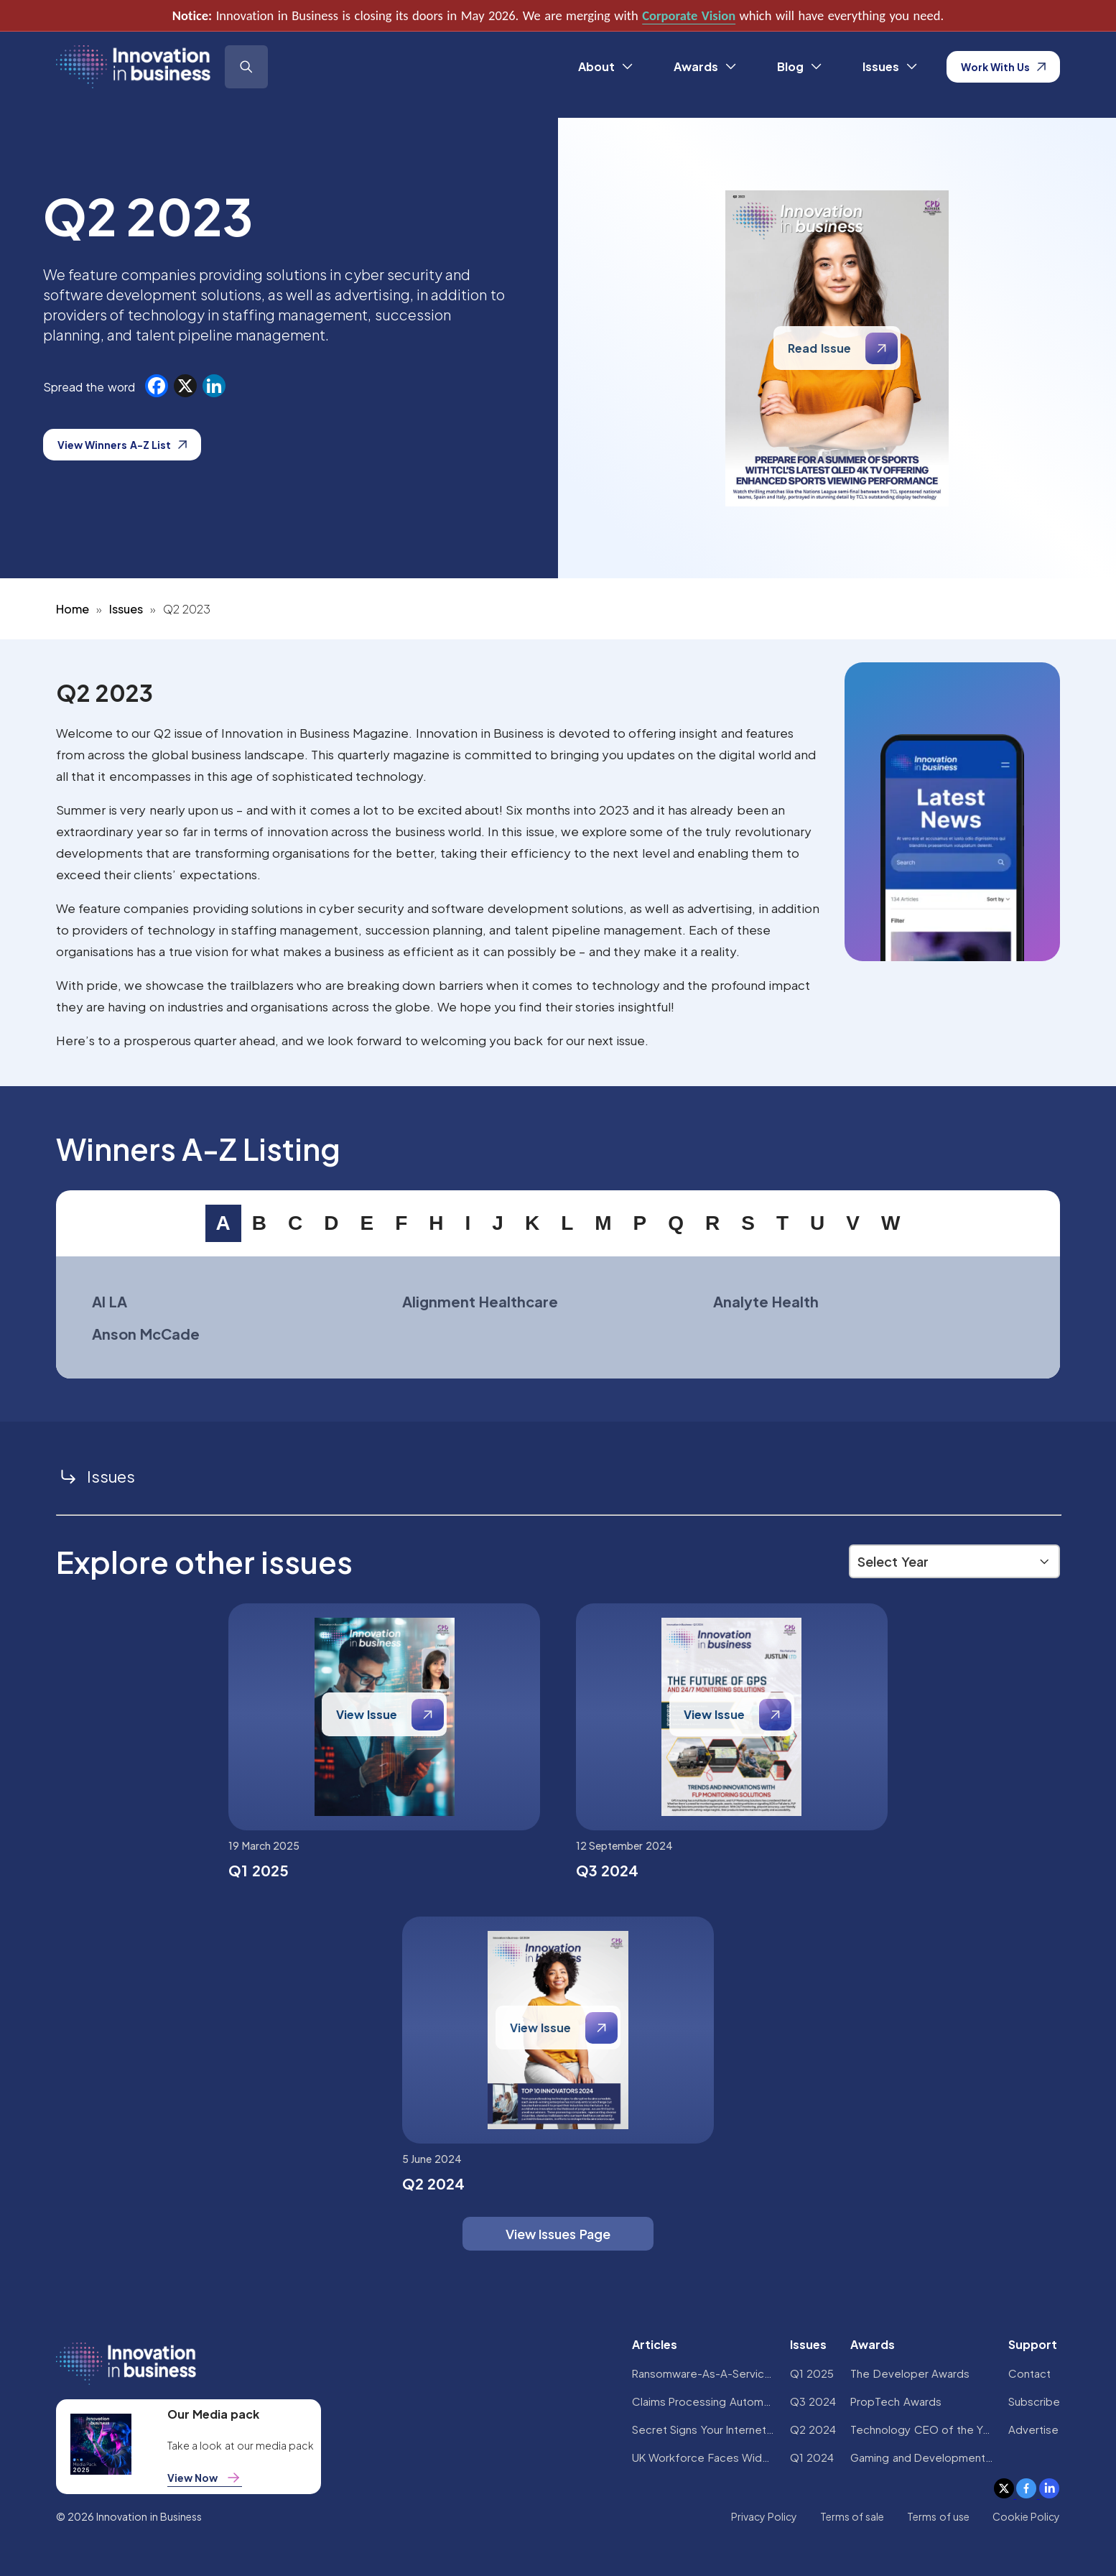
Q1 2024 (812, 2457)
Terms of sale (852, 2516)
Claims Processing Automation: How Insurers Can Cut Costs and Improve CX (704, 2401)
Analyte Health (766, 1301)
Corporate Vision (688, 15)
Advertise (1033, 2429)
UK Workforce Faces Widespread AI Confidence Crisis (704, 2457)
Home (72, 608)
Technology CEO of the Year (922, 2429)
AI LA (109, 1301)
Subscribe (1034, 2401)
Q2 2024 (813, 2429)
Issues (126, 608)
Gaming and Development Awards (922, 2457)
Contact (1029, 2373)
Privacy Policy (764, 2516)
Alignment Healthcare (480, 1301)
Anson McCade (146, 1334)
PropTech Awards (895, 2401)
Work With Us (1003, 66)
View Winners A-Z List (122, 444)
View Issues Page (558, 2233)
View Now (204, 2477)
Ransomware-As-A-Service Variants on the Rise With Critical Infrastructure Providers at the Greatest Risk (704, 2373)
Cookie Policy (1026, 2516)
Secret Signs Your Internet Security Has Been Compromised (704, 2429)
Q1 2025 (812, 2373)
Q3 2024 (813, 2401)
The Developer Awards (909, 2373)
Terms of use (938, 2516)
